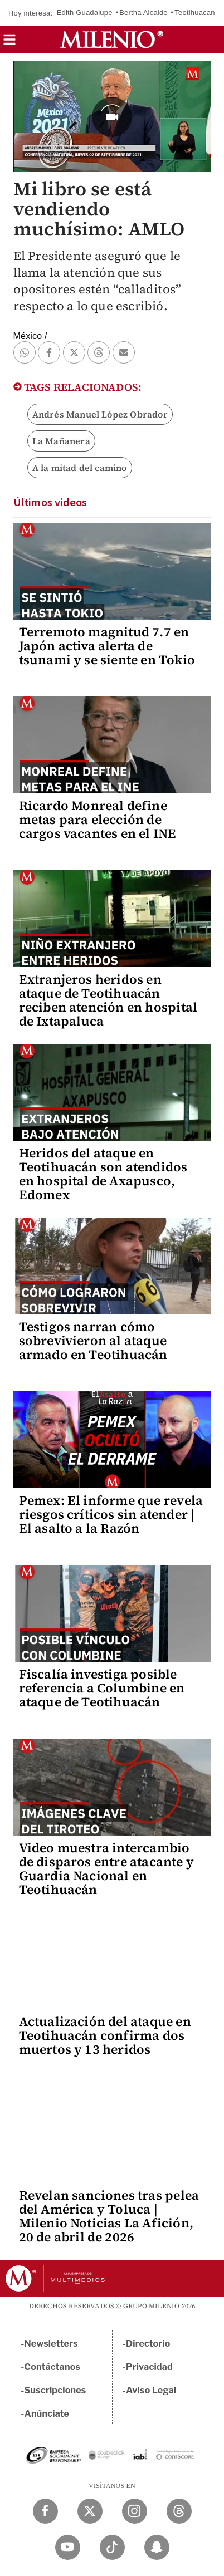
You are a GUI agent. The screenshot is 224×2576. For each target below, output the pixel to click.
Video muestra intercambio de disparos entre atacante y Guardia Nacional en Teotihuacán (106, 1868)
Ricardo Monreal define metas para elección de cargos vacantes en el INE (98, 819)
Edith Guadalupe (85, 12)
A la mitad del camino (79, 468)
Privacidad (149, 2367)
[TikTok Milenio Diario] (112, 2547)
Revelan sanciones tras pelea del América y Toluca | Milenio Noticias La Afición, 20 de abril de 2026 (109, 2216)
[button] (9, 43)
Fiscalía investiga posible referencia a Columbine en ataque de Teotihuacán (102, 1688)
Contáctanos (53, 2367)
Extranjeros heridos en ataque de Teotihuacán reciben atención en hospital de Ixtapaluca (108, 1000)
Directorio (148, 2343)
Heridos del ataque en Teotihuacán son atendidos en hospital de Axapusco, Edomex (103, 1174)
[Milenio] (111, 39)
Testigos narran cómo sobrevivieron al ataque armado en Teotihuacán (93, 1340)
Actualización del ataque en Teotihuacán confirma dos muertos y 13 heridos (105, 2035)
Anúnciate (47, 2413)
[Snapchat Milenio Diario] (156, 2547)
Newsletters (51, 2343)
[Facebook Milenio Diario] (45, 2511)
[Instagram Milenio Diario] (134, 2511)
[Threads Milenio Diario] (179, 2511)
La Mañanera (61, 441)
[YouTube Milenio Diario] (67, 2547)
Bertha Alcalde (143, 12)
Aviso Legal (151, 2390)
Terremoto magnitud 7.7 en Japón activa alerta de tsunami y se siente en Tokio (107, 646)
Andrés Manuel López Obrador (100, 414)
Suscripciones (55, 2390)
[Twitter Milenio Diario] (90, 2511)
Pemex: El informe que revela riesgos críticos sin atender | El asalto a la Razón (111, 1514)
